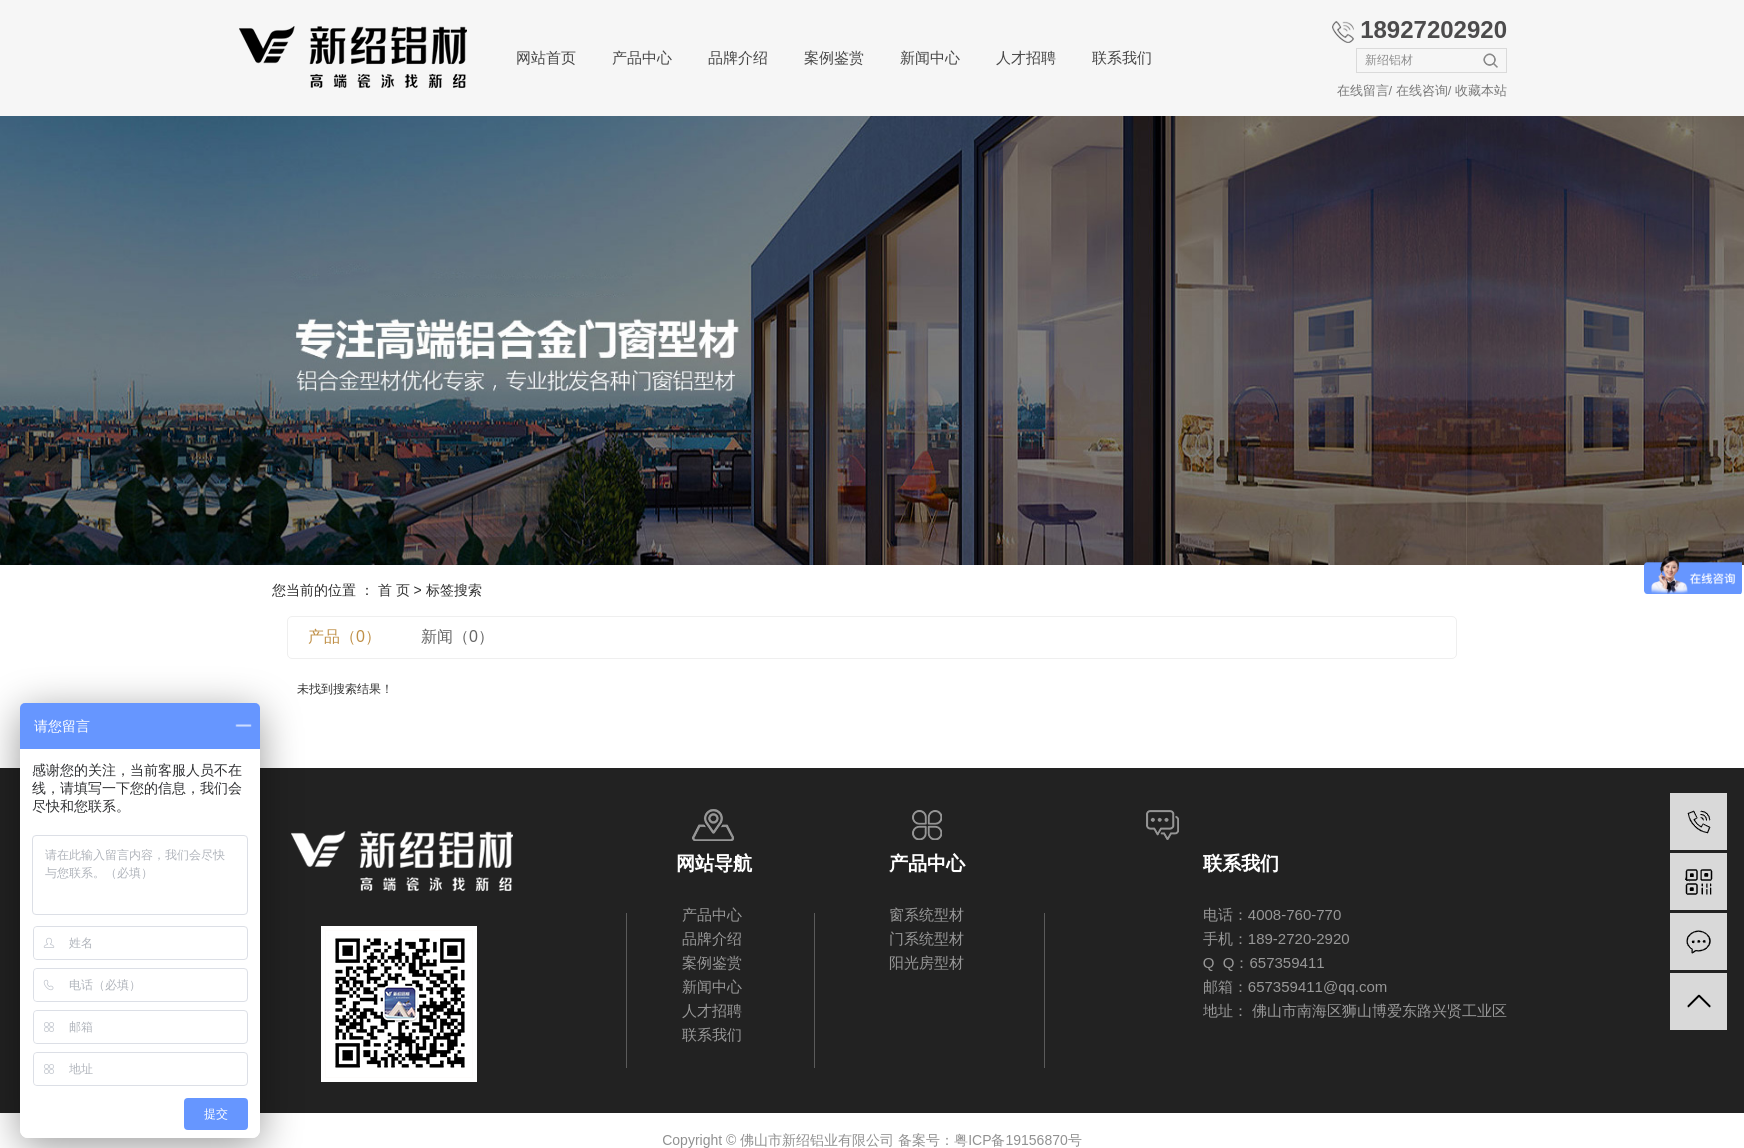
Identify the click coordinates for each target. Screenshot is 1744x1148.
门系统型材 (926, 938)
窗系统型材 (926, 914)
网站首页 (546, 57)
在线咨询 (1422, 90)
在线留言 (1363, 90)
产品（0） (344, 636)
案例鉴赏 (834, 57)
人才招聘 (1026, 57)
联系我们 (1122, 57)
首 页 (394, 590)
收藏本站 (1481, 90)
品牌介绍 (738, 57)
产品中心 (642, 57)
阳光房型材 (926, 962)
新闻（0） (457, 636)
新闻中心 (930, 57)
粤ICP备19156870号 (1018, 1140)
